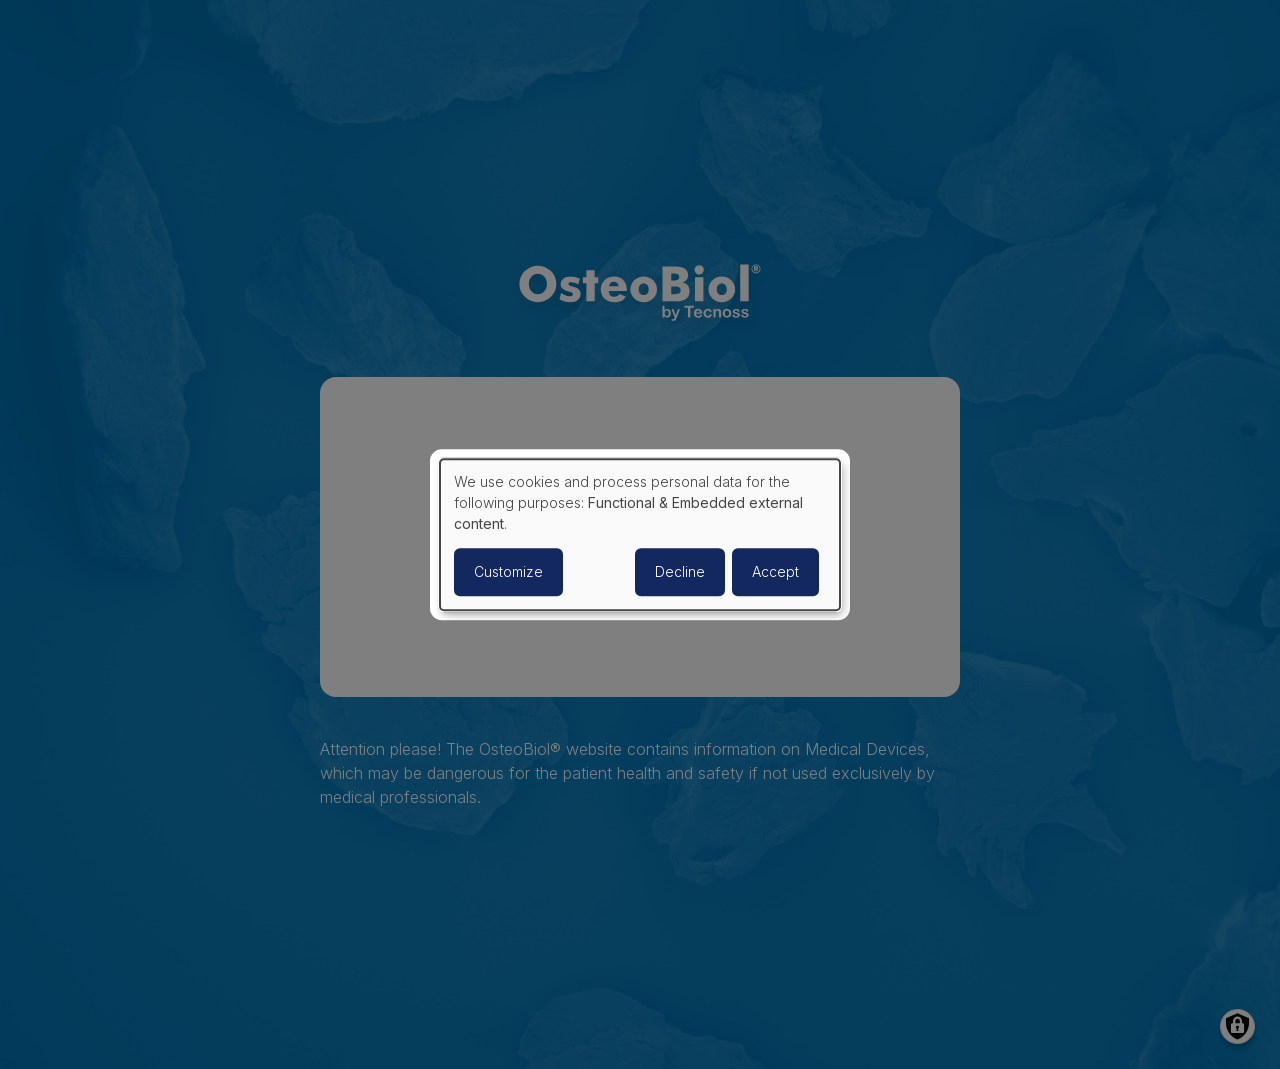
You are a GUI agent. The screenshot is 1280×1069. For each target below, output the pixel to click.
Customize (508, 571)
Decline (680, 571)
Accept (775, 571)
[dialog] (640, 535)
